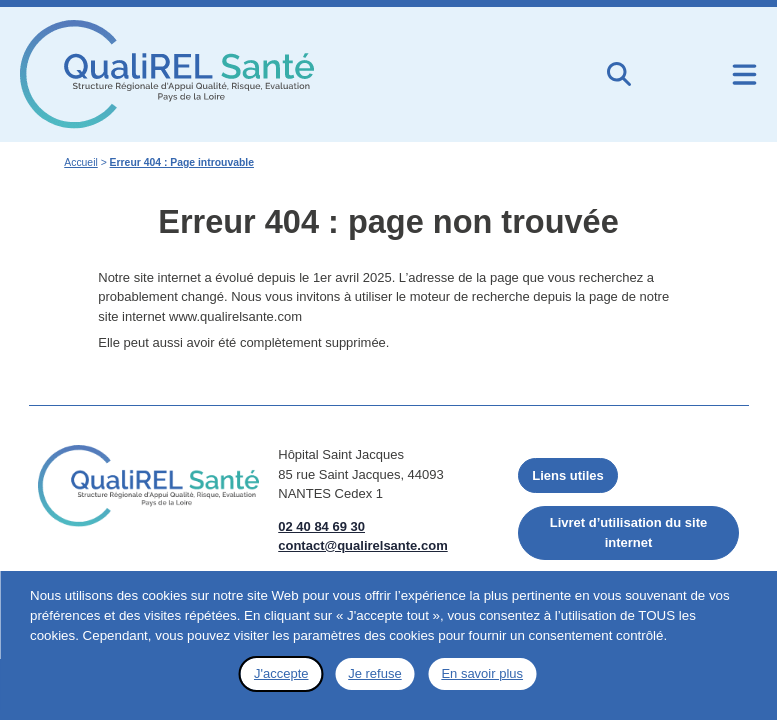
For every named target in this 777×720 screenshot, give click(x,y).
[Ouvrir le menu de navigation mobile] (744, 74)
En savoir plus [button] (482, 673)
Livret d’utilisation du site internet (628, 532)
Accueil (81, 162)
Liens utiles (568, 474)
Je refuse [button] (374, 673)
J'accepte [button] (281, 673)
